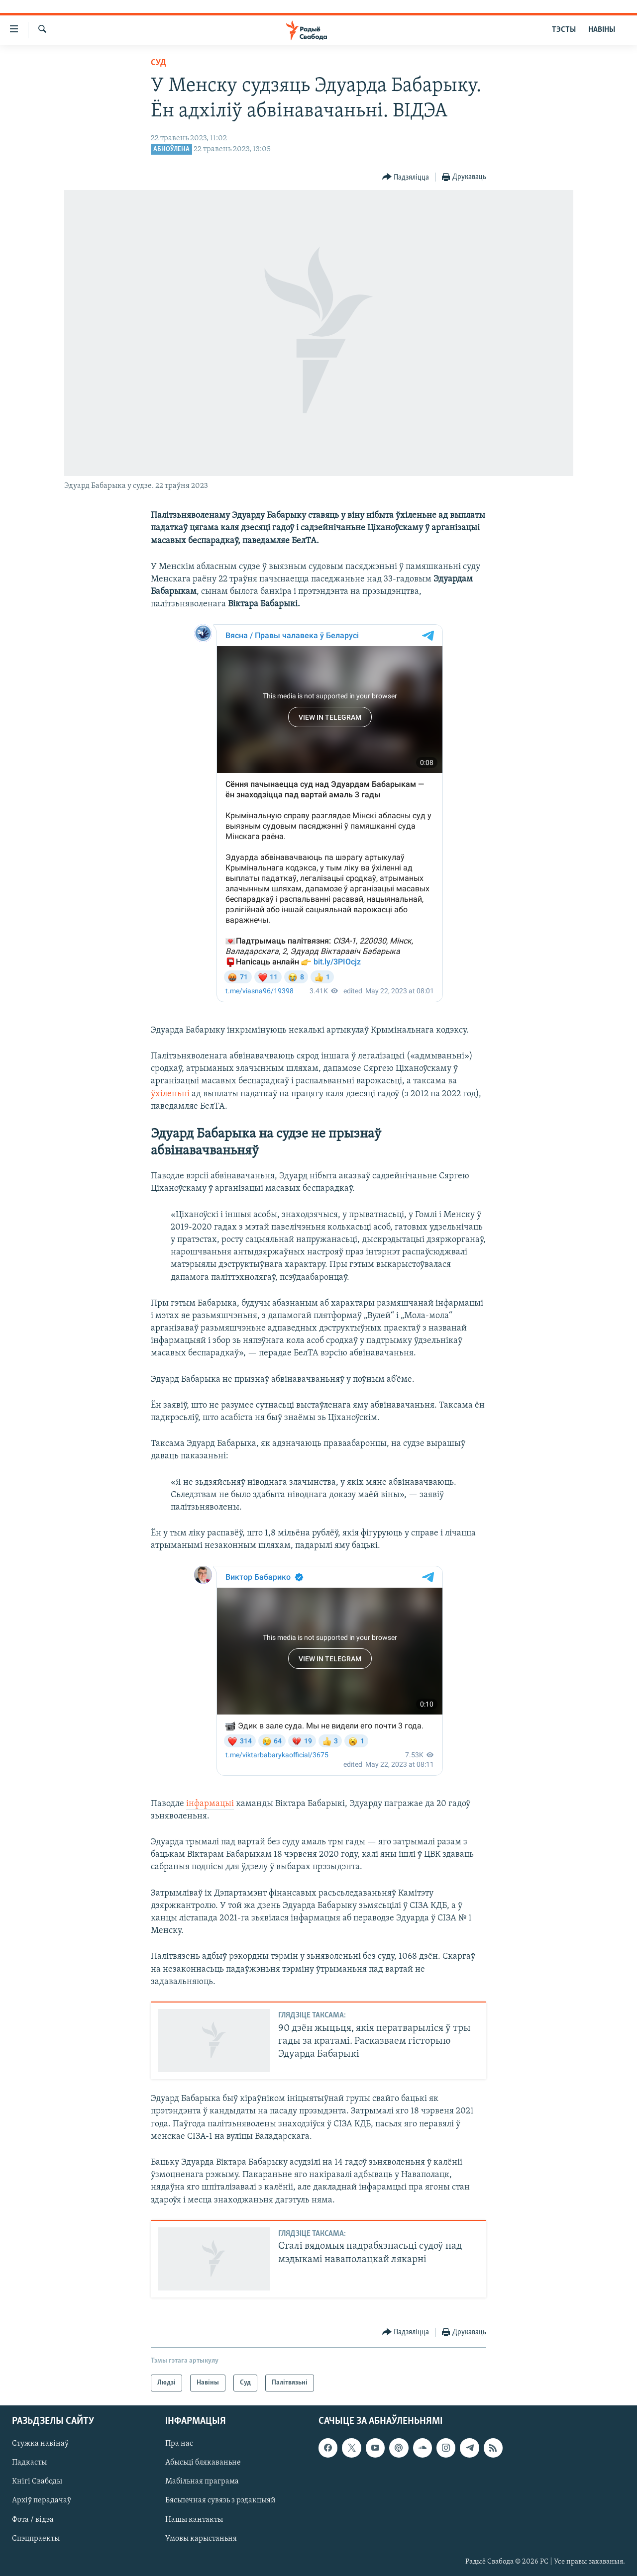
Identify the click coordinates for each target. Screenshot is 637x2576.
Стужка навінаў (40, 2444)
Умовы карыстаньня (201, 2539)
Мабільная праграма (202, 2482)
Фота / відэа (33, 2520)
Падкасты (29, 2463)
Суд (158, 63)
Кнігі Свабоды (37, 2482)
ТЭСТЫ (564, 30)
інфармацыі (210, 1804)
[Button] (405, 177)
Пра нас (179, 2444)
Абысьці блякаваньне (203, 2463)
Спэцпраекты (36, 2539)
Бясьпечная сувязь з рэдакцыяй (220, 2501)
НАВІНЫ (601, 30)
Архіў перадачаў (41, 2501)
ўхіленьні (171, 1094)
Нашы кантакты (194, 2520)
